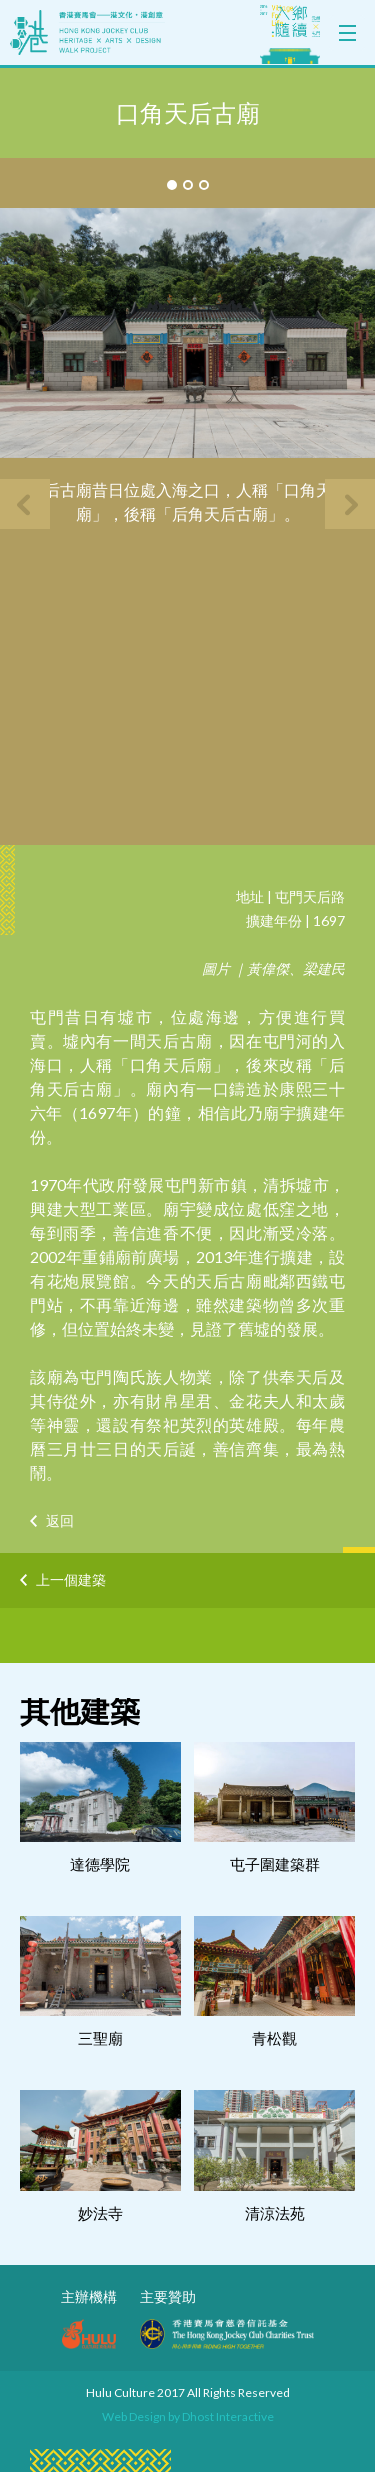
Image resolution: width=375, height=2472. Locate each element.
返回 (60, 1520)
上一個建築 (71, 1579)
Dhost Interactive (228, 2416)
